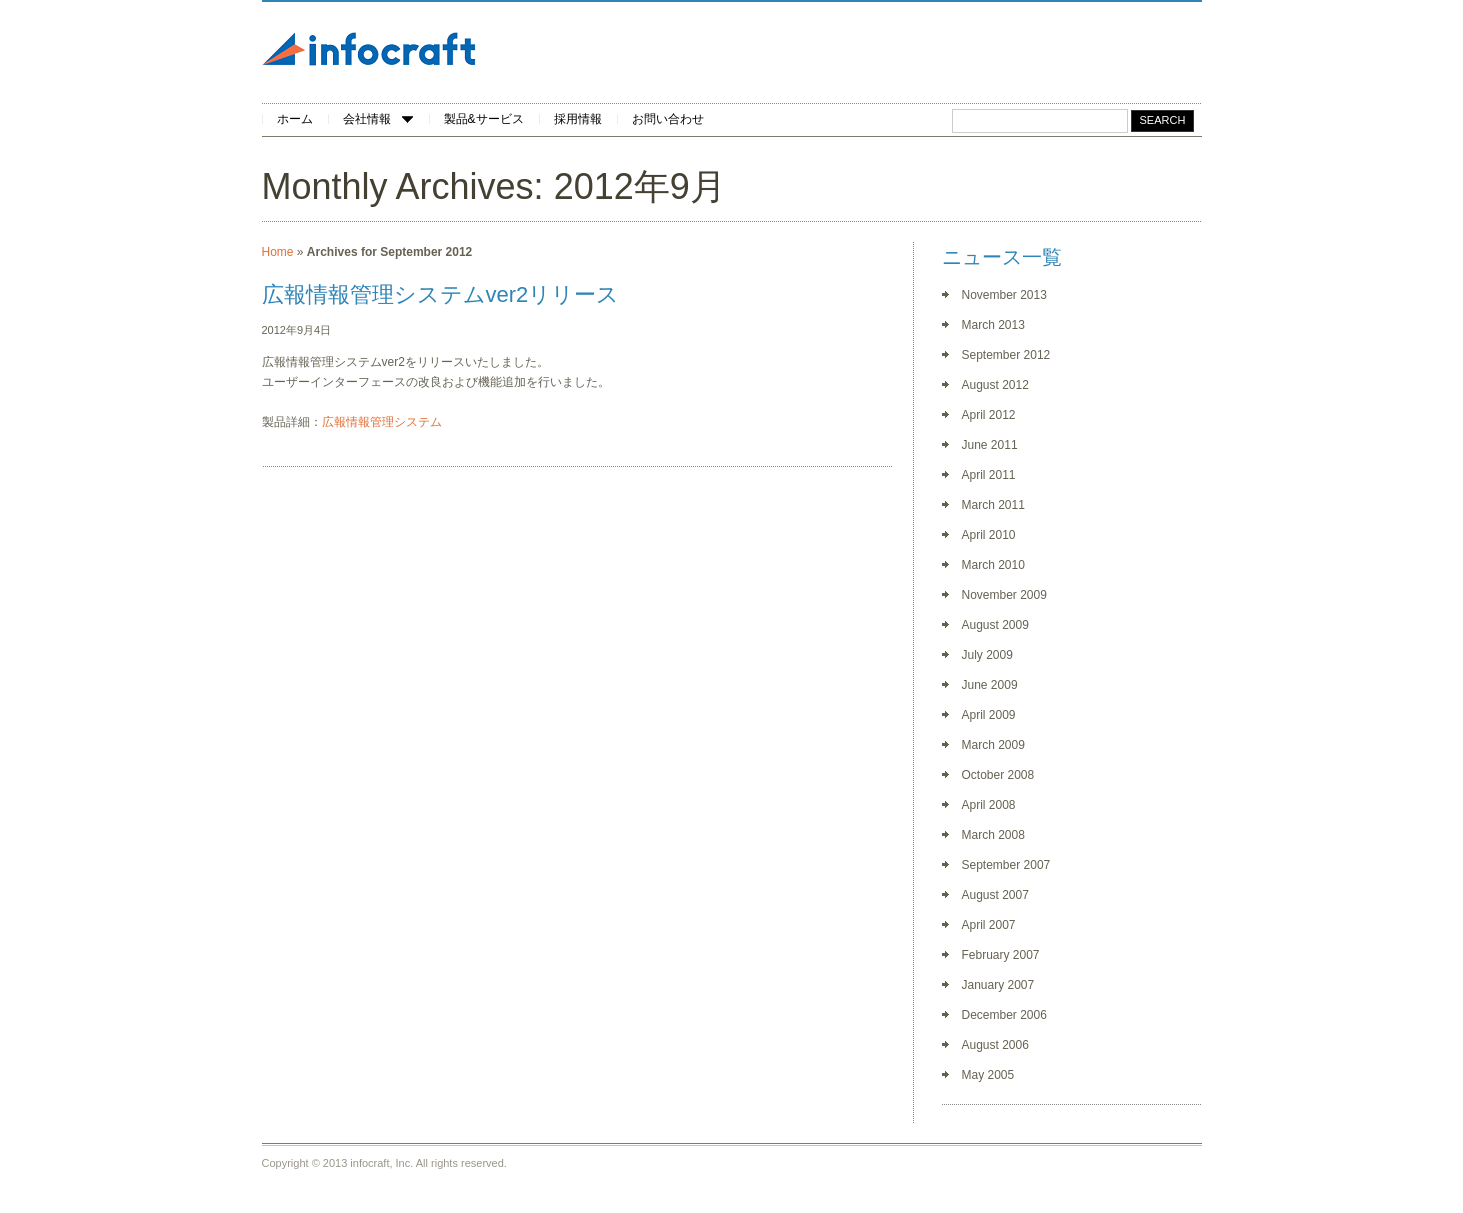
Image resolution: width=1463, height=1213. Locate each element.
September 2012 (1006, 355)
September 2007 (1006, 865)
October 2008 (998, 775)
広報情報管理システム (382, 422)
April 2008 (989, 805)
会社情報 (378, 119)
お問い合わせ (668, 119)
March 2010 (993, 565)
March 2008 (993, 835)
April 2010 (989, 535)
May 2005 (988, 1075)
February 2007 (1001, 955)
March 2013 (993, 325)
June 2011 (990, 445)
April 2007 (989, 925)
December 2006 (1004, 1015)
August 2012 (995, 385)
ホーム (295, 119)
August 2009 (995, 625)
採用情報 (578, 119)
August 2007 (995, 895)
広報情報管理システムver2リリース (441, 294)
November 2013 (1004, 295)
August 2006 (995, 1045)
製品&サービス (484, 119)
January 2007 (998, 985)
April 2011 (989, 475)
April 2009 (989, 715)
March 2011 (993, 505)
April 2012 (989, 415)
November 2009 (1004, 595)
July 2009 (987, 655)
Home (278, 252)
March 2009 (993, 745)
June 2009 (990, 685)
